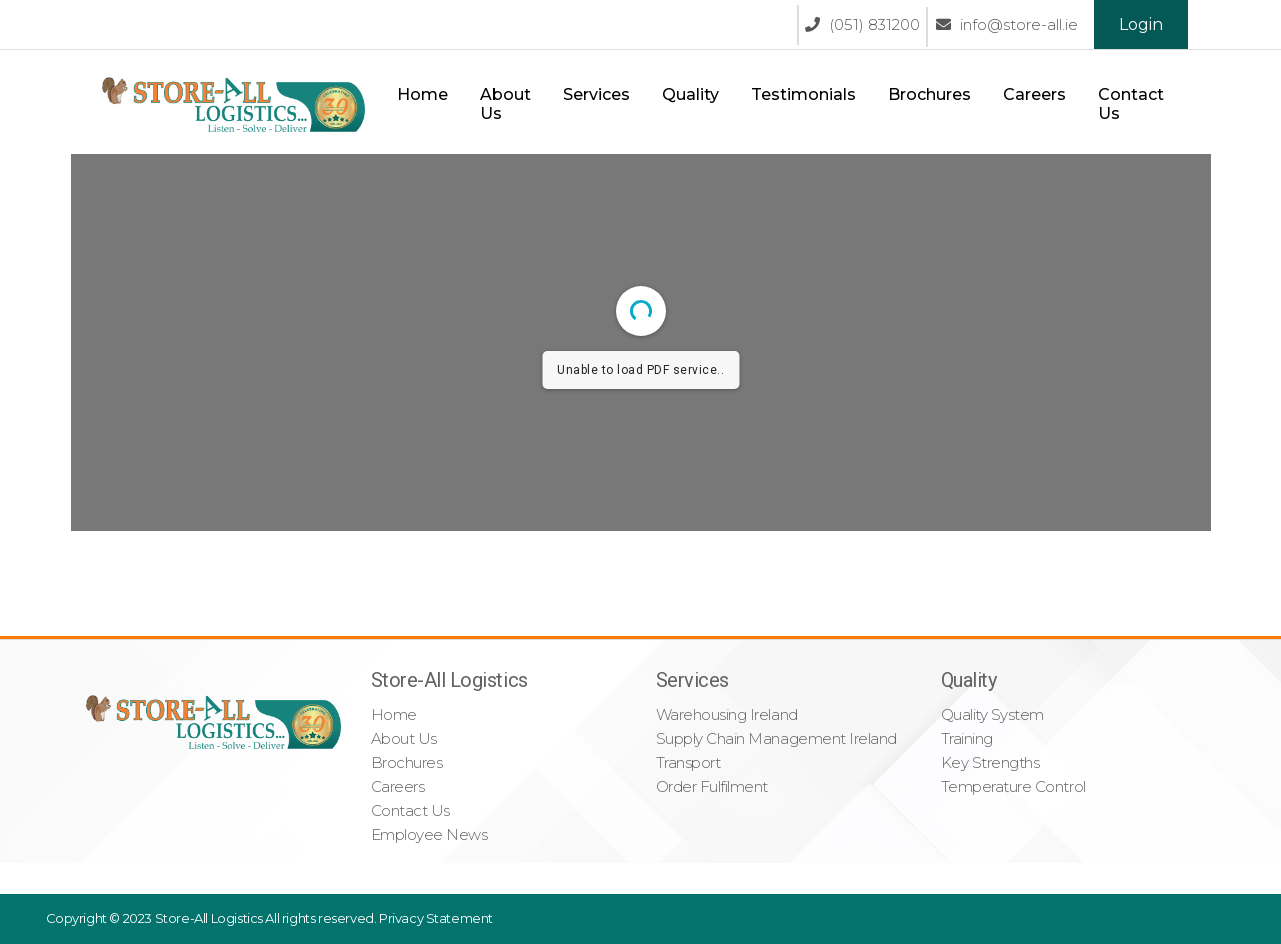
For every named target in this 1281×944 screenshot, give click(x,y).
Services (596, 94)
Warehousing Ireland (727, 714)
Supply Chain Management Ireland (776, 738)
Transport (688, 762)
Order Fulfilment (712, 786)
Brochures (929, 94)
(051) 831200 (862, 24)
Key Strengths (990, 762)
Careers (1034, 94)
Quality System (992, 714)
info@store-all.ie (1007, 24)
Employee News (429, 834)
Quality (690, 94)
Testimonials (803, 94)
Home (422, 94)
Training (967, 738)
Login (1141, 24)
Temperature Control (1013, 786)
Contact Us (1131, 104)
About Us (505, 104)
